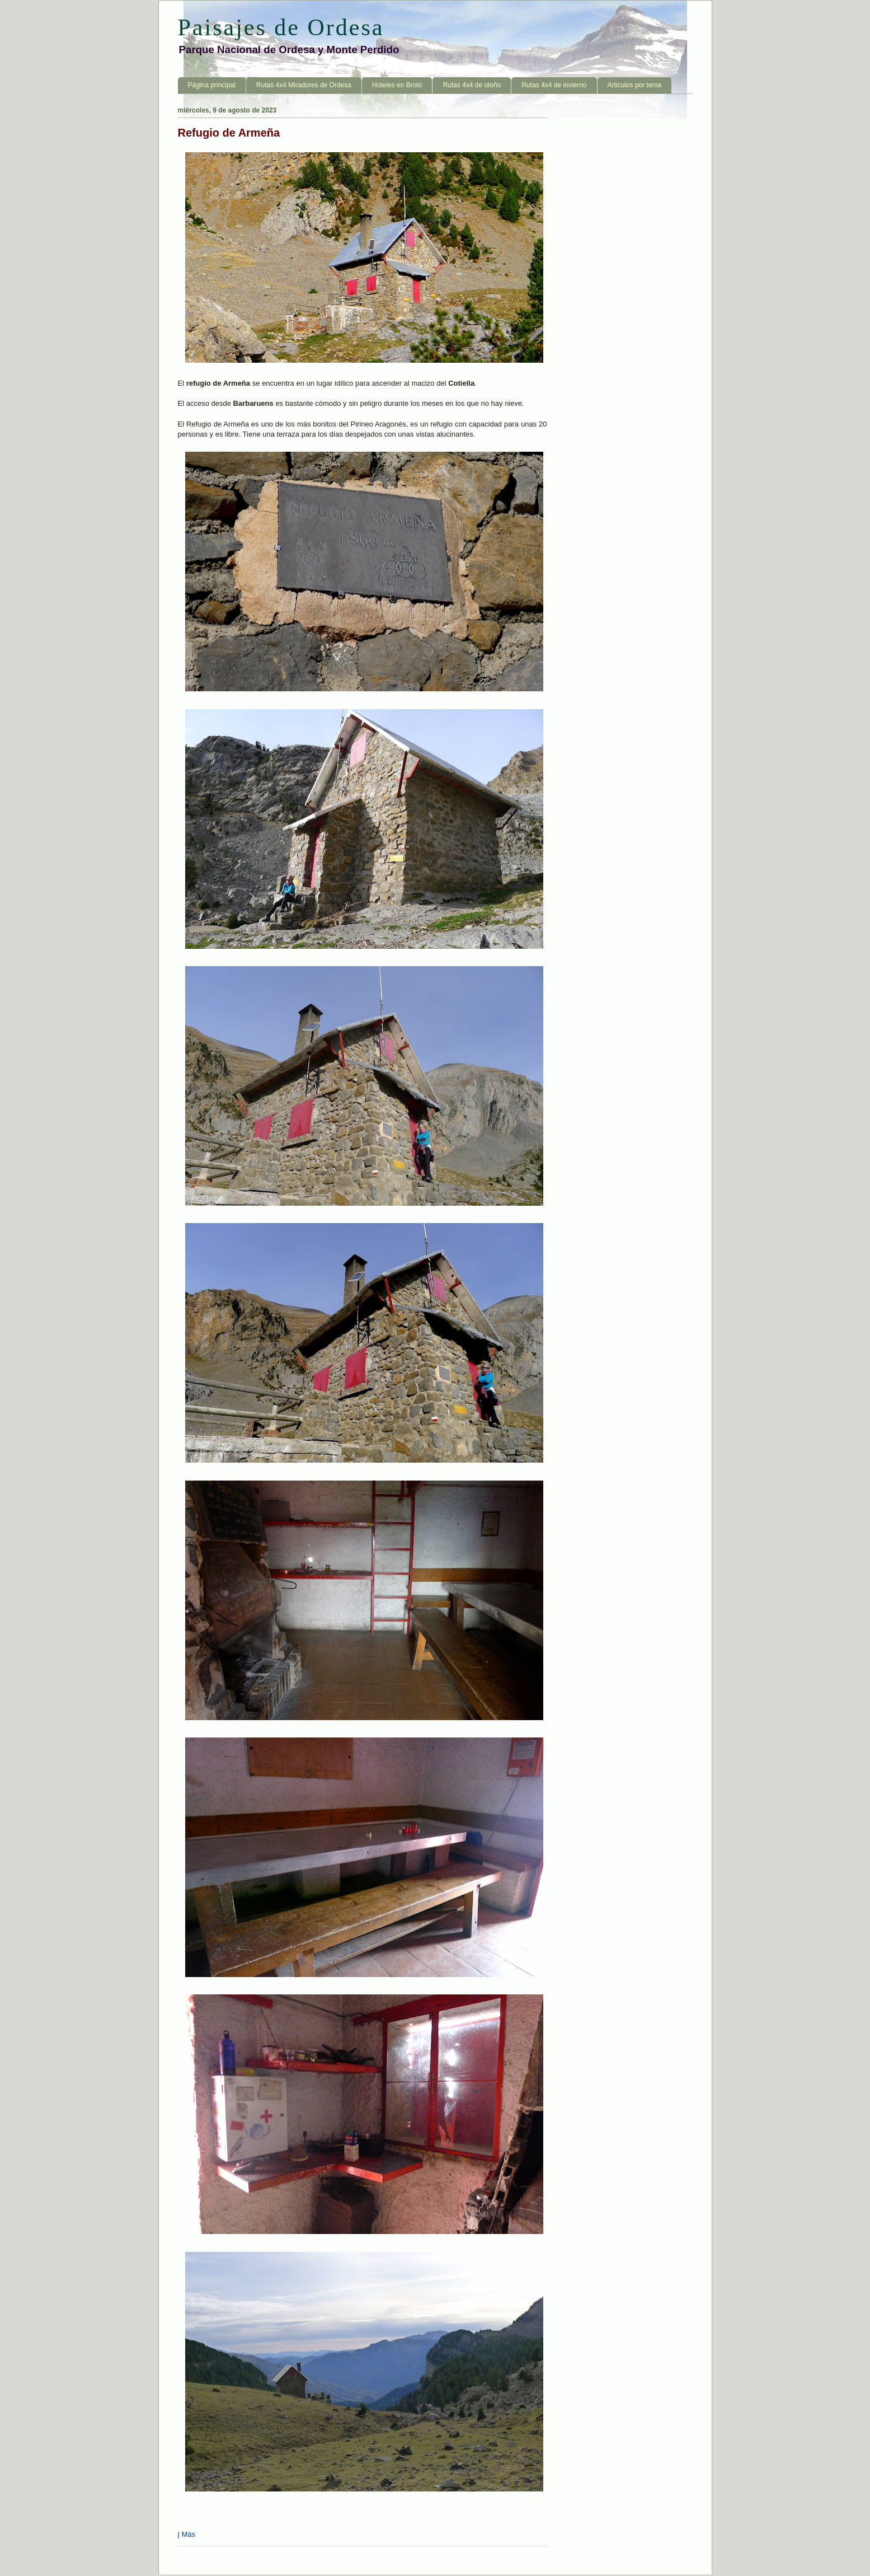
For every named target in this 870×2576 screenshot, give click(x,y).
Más (189, 2534)
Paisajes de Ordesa (281, 27)
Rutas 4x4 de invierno (553, 85)
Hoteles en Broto (397, 85)
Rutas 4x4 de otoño (472, 85)
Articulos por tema (635, 85)
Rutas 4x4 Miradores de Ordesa (303, 85)
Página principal (212, 85)
